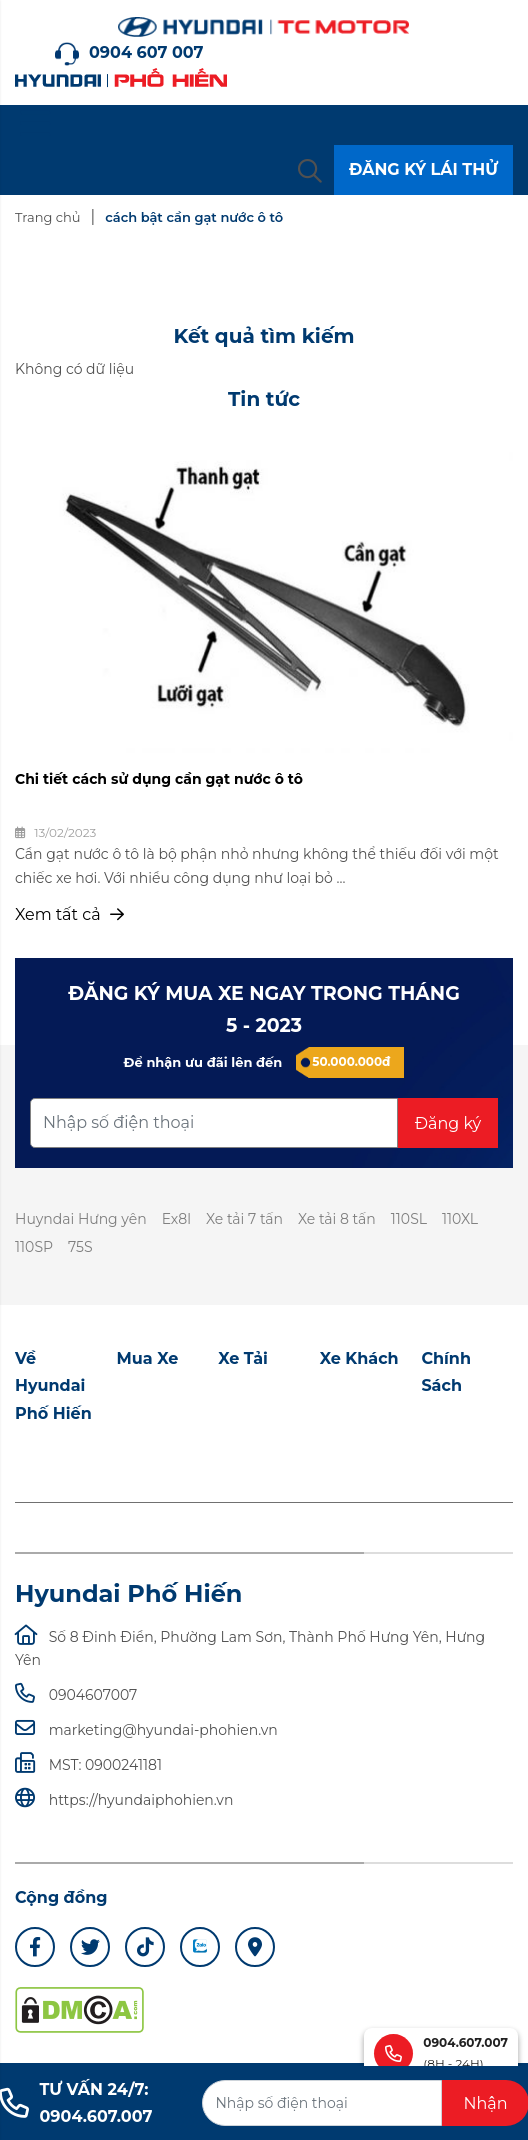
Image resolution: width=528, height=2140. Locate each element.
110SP (34, 1247)
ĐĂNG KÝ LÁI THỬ (423, 169)
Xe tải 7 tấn (244, 1219)
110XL (460, 1219)
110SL (409, 1219)
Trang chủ (47, 217)
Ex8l (176, 1219)
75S (80, 1247)
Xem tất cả (69, 914)
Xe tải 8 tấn (337, 1219)
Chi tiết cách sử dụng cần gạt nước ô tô (159, 779)
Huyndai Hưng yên (81, 1219)
